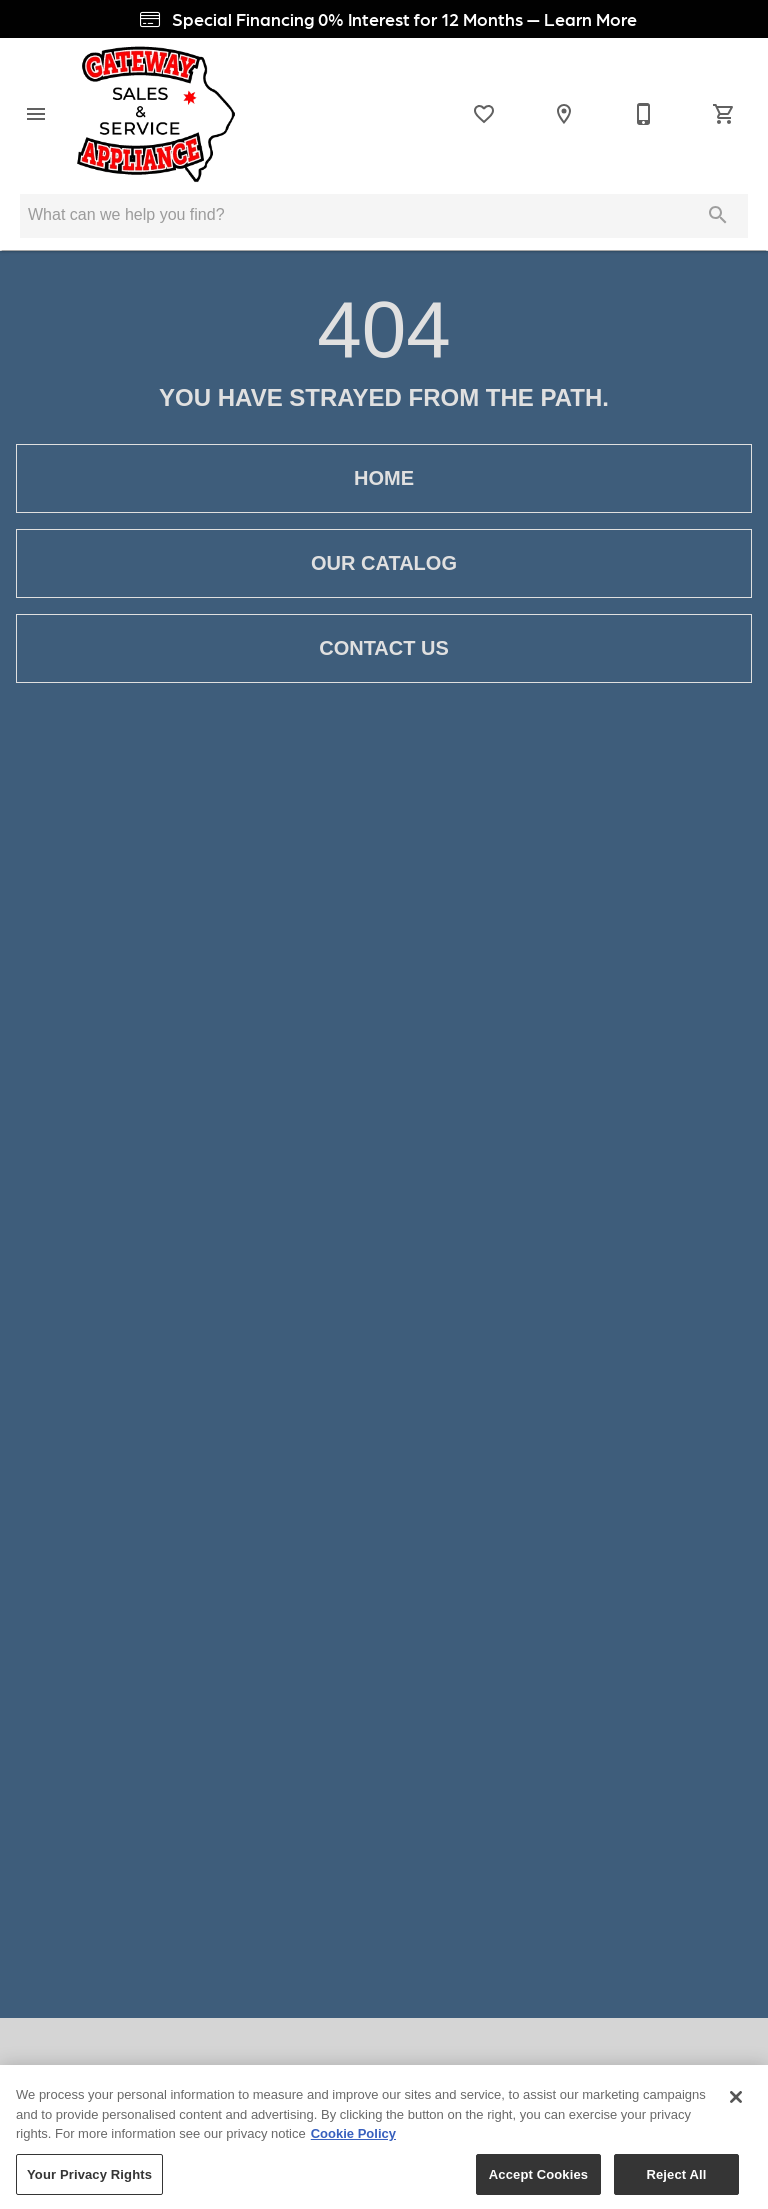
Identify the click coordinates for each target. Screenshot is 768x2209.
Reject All (676, 2180)
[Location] (564, 114)
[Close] (736, 2104)
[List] (484, 114)
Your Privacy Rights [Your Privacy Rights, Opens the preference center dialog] (89, 2180)
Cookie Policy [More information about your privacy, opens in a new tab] (353, 2140)
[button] (36, 114)
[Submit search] (718, 215)
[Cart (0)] (724, 114)
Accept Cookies (538, 2180)
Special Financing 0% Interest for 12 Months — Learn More (384, 18)
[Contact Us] (644, 114)
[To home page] (156, 114)
